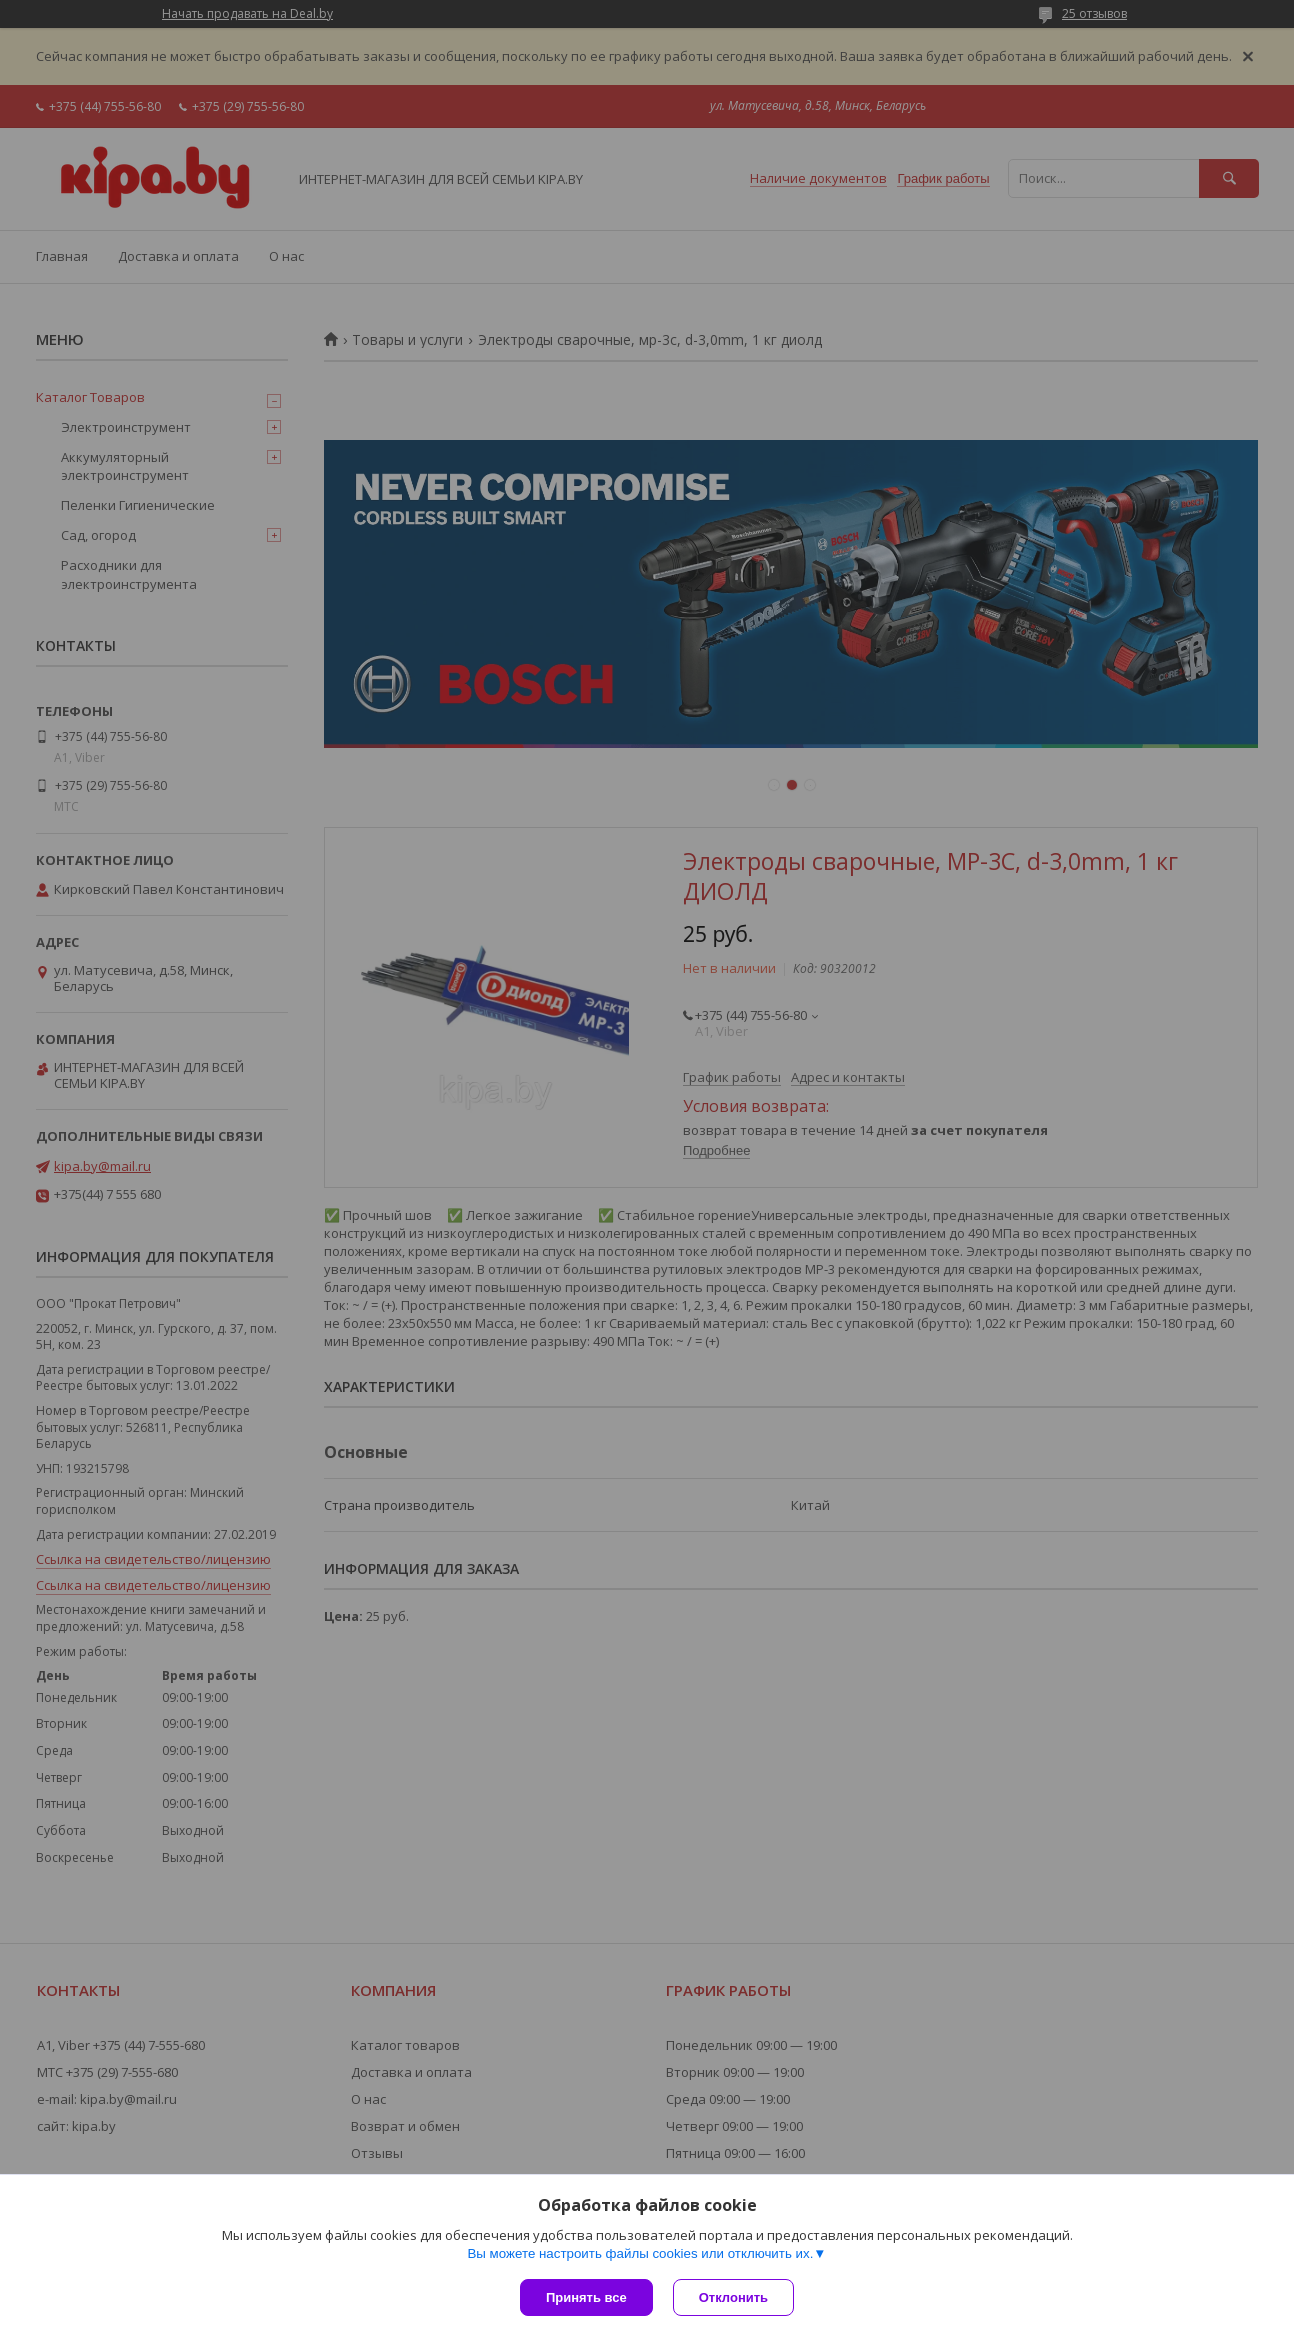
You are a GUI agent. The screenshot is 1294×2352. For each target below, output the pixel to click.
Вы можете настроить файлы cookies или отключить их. (640, 2253)
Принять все (586, 2297)
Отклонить (733, 2297)
